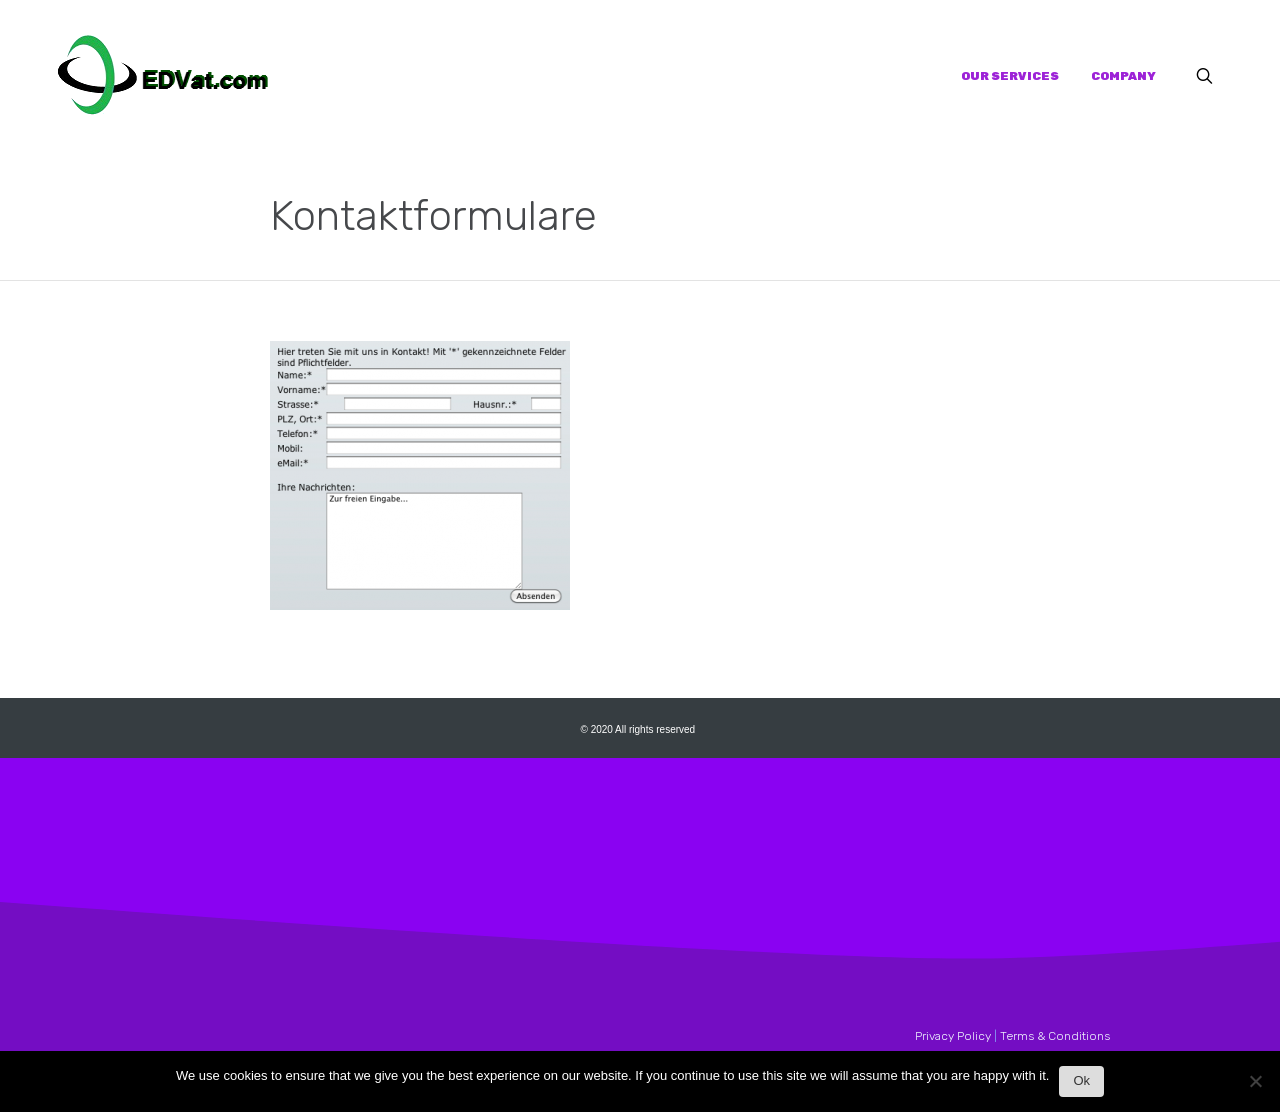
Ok (1081, 1080)
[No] (1255, 1086)
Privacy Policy (953, 1036)
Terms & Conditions (1055, 1036)
